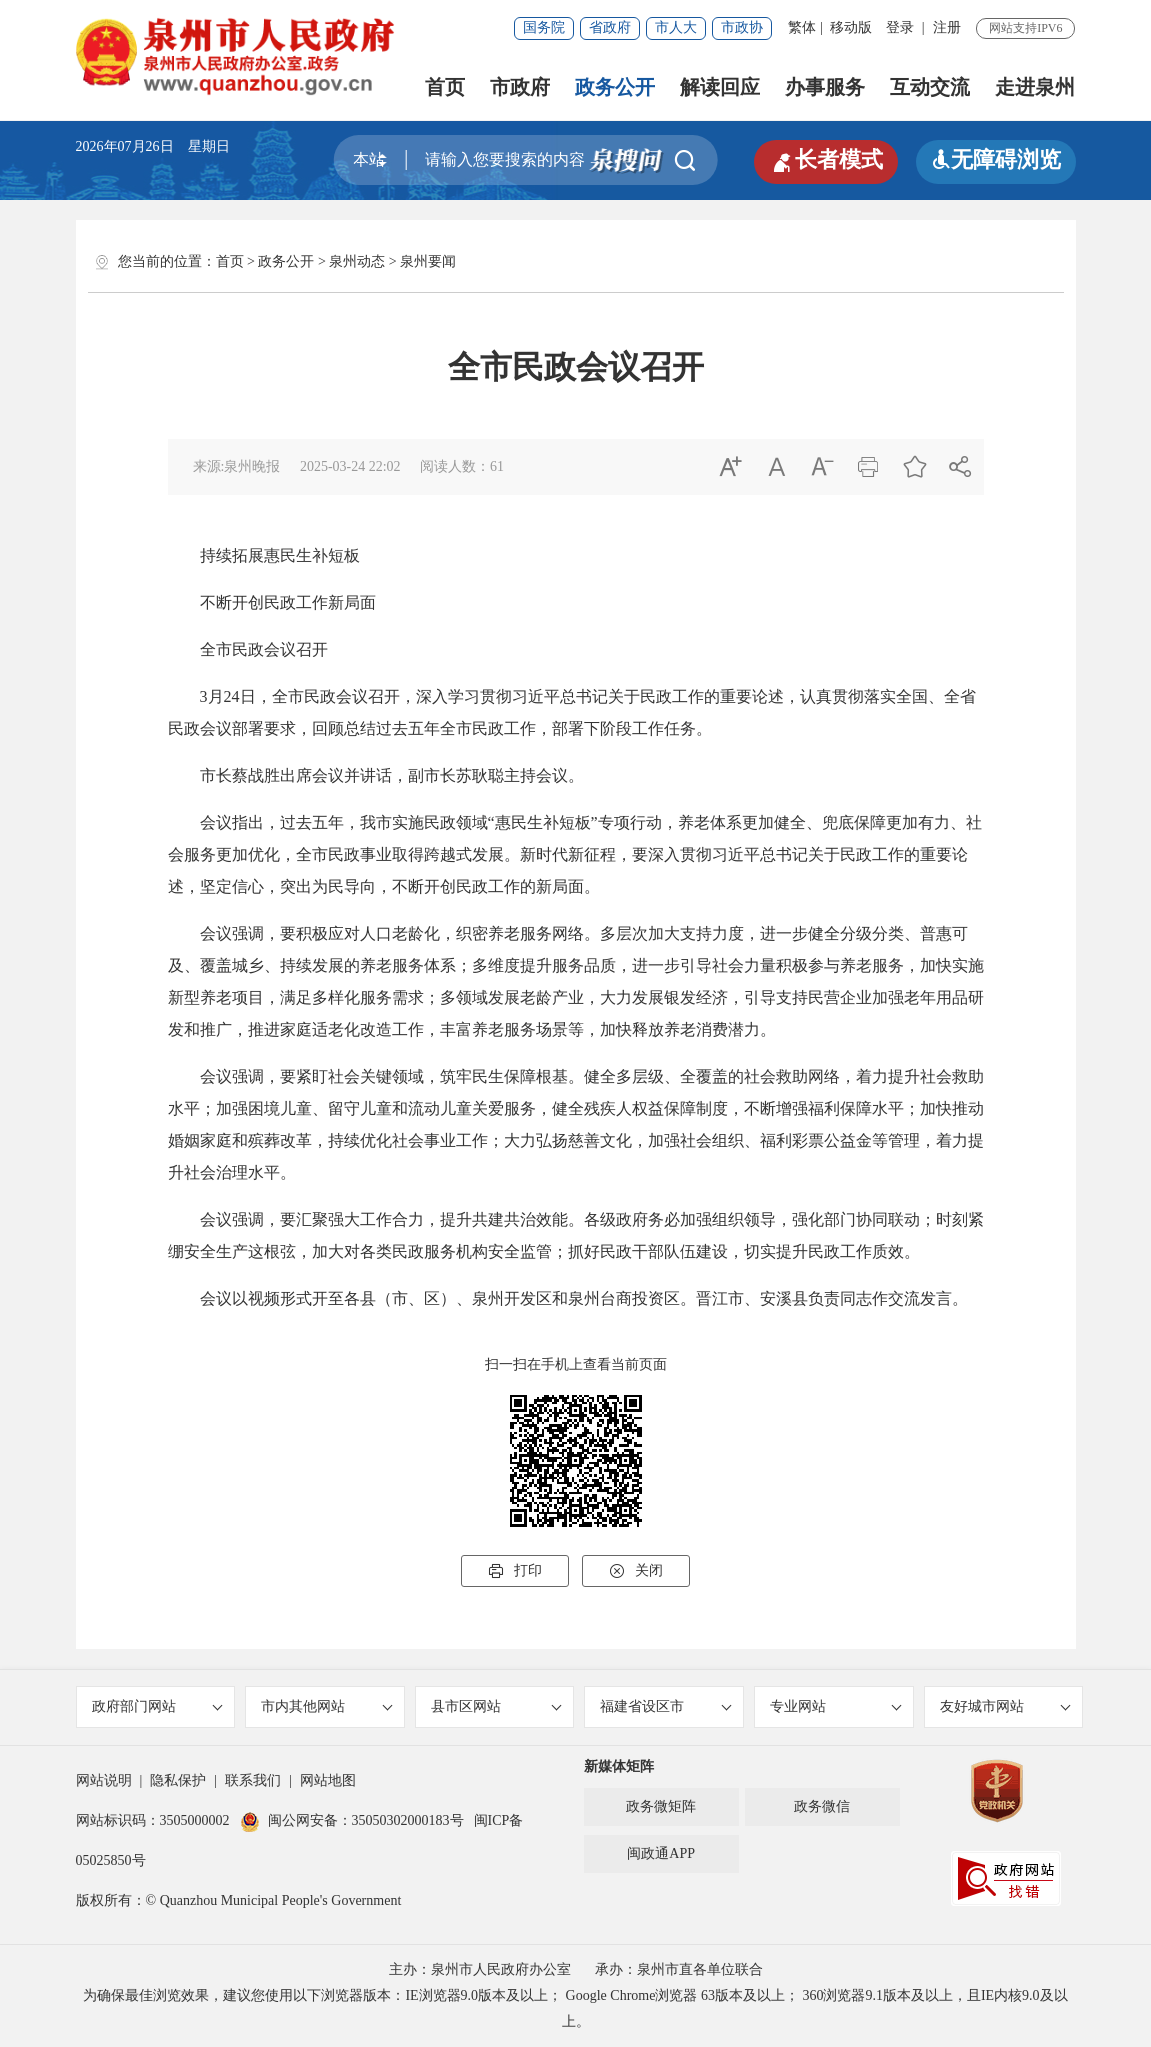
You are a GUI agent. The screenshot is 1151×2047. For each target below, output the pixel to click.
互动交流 (930, 87)
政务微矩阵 (661, 1806)
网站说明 (104, 1780)
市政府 (520, 87)
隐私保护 (178, 1780)
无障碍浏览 (996, 159)
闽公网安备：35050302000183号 (352, 1820)
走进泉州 (1035, 87)
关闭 (636, 1571)
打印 (515, 1571)
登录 (900, 27)
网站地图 (328, 1780)
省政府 (610, 27)
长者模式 (826, 160)
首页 (445, 87)
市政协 (742, 27)
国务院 (544, 27)
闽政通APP (661, 1853)
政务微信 (822, 1806)
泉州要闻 (428, 261)
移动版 (851, 27)
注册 (947, 27)
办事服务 (825, 87)
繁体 (802, 27)
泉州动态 (357, 261)
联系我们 (253, 1780)
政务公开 (615, 87)
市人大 (676, 27)
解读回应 (720, 87)
